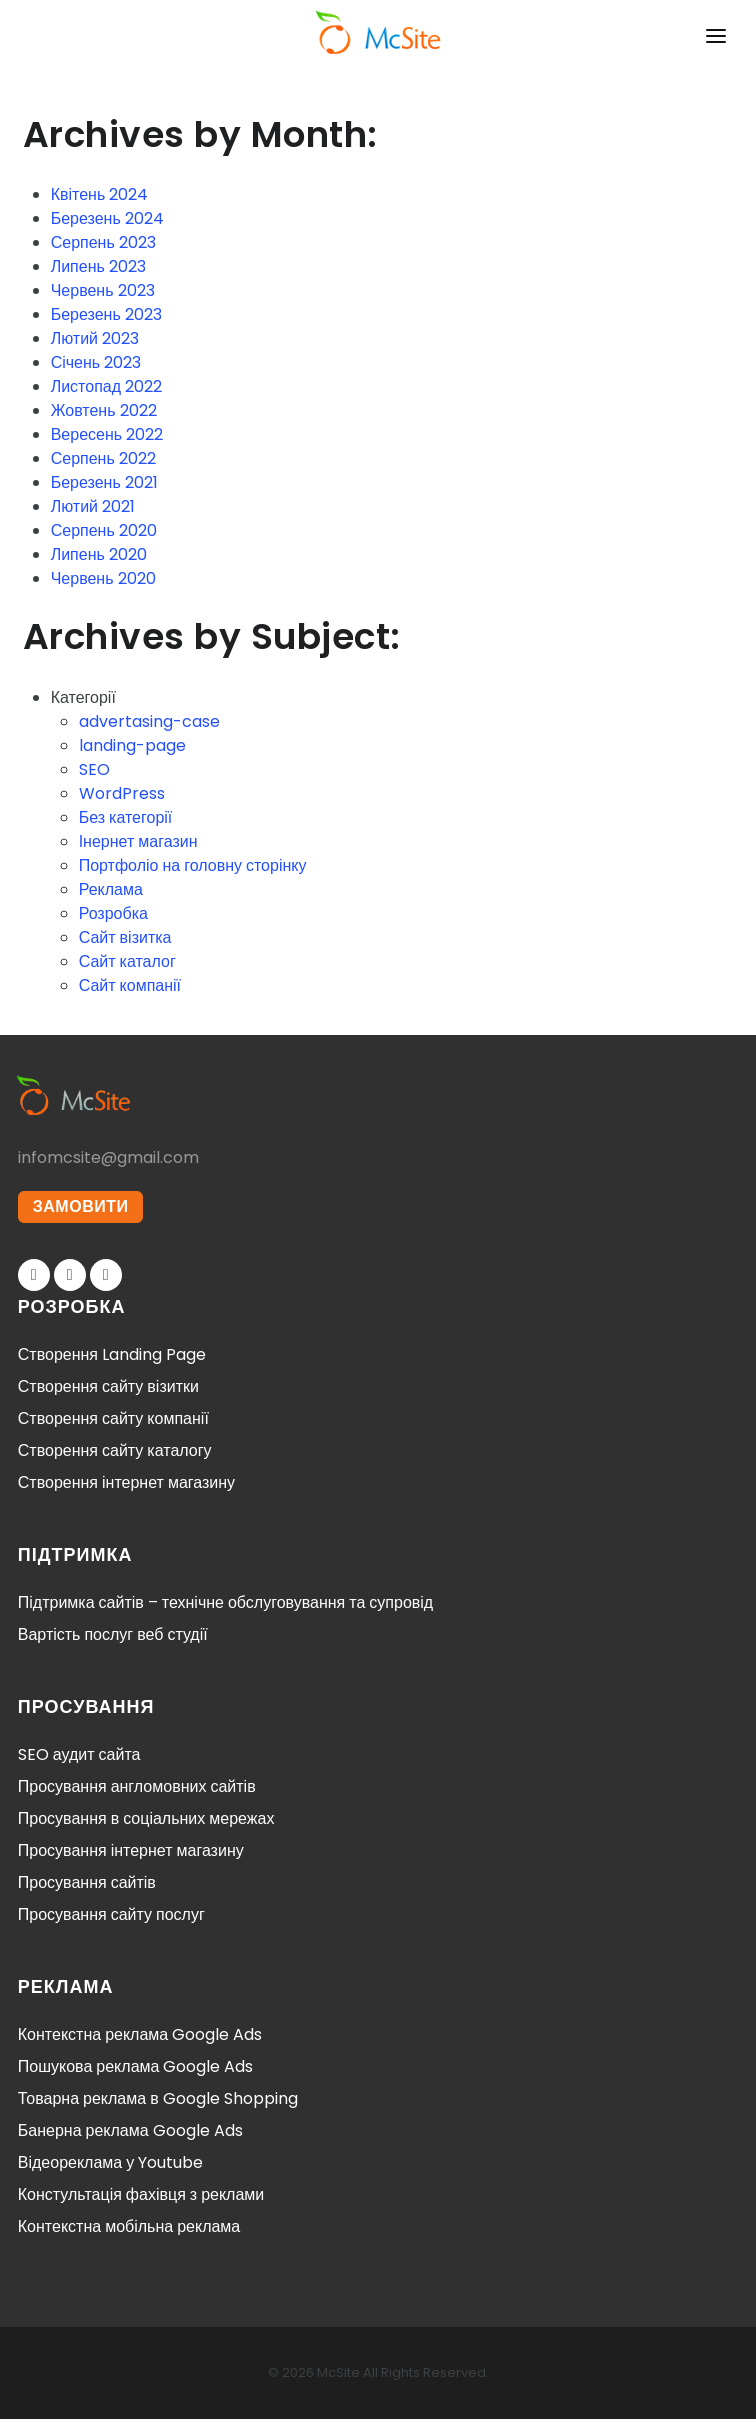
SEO (94, 769)
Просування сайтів (87, 1882)
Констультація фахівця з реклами (141, 2194)
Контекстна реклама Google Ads (140, 2034)
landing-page (132, 745)
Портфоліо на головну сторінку (193, 865)
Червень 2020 (103, 578)
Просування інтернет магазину (131, 1850)
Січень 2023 (96, 362)
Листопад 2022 (106, 386)
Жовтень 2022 (104, 410)
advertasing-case (149, 721)
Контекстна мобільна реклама (129, 2226)
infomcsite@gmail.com (108, 1157)
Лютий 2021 (93, 506)
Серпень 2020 (104, 530)
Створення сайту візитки (108, 1386)
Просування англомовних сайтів (137, 1786)
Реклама (111, 889)
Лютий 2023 (95, 338)
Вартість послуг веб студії (113, 1634)
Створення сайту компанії (113, 1418)
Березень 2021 (104, 482)
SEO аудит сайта (79, 1754)
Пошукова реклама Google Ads (136, 2066)
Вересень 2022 (107, 434)
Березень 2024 (107, 218)
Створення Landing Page (112, 1354)
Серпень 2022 (103, 458)
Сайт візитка (125, 937)
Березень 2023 (106, 314)
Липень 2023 (98, 266)
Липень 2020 (99, 554)
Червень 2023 (103, 290)
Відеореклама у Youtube (110, 2162)
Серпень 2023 (103, 242)
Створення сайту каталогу (115, 1450)
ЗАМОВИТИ (81, 1206)
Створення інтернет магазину (126, 1482)
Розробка (113, 913)
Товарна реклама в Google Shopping (158, 2098)
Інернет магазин (138, 841)
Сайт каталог (127, 961)
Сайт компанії (130, 985)
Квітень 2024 (100, 194)
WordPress (122, 793)
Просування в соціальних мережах (146, 1818)
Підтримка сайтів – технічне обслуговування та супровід (225, 1602)
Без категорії (126, 817)
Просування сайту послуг (111, 1914)
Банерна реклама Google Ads (130, 2130)
